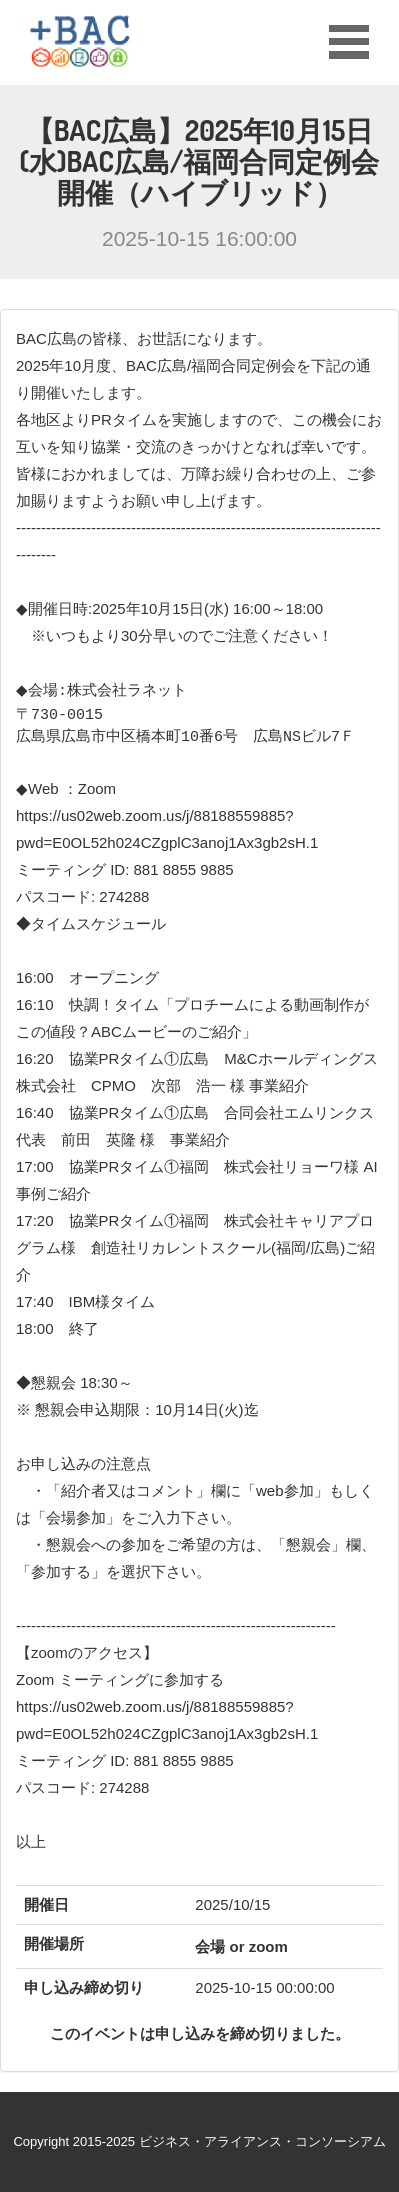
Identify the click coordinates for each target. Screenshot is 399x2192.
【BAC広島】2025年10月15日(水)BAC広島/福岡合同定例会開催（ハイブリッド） (200, 161)
